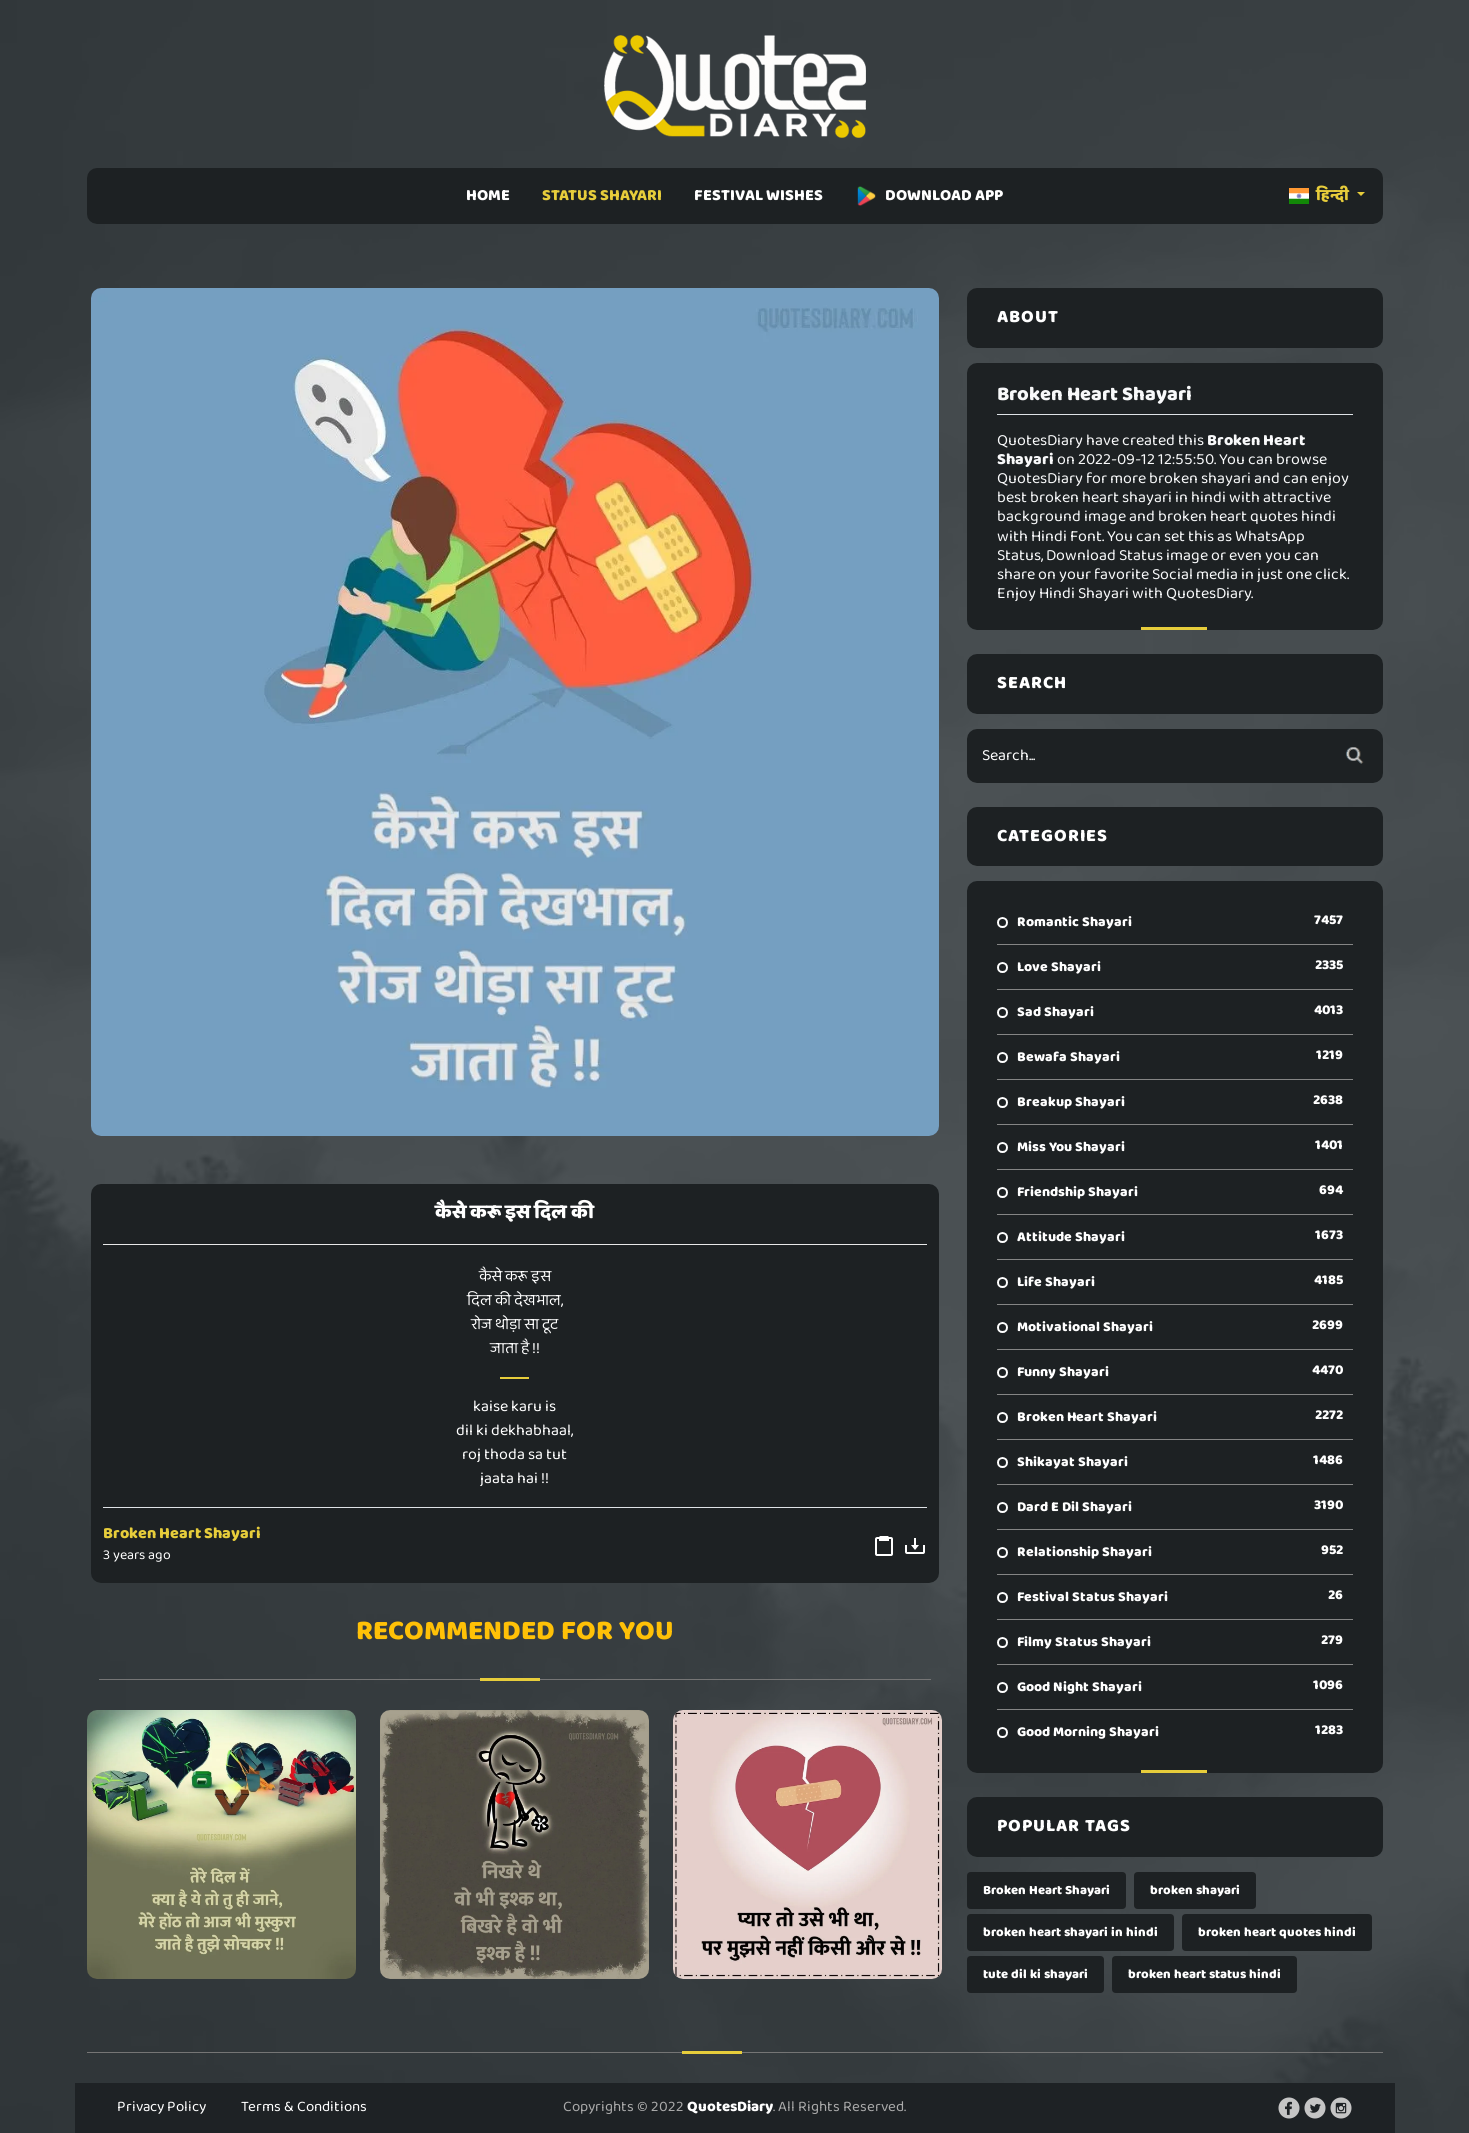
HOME (488, 195)
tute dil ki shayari (1035, 1974)
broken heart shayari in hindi (1070, 1932)
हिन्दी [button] (1320, 195)
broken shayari (1195, 1890)
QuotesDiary (730, 2107)
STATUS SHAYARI (602, 195)
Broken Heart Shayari (182, 1533)
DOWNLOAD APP (929, 195)
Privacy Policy (161, 2107)
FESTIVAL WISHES (758, 195)
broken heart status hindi (1204, 1974)
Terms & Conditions (304, 2107)
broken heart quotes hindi (1277, 1932)
